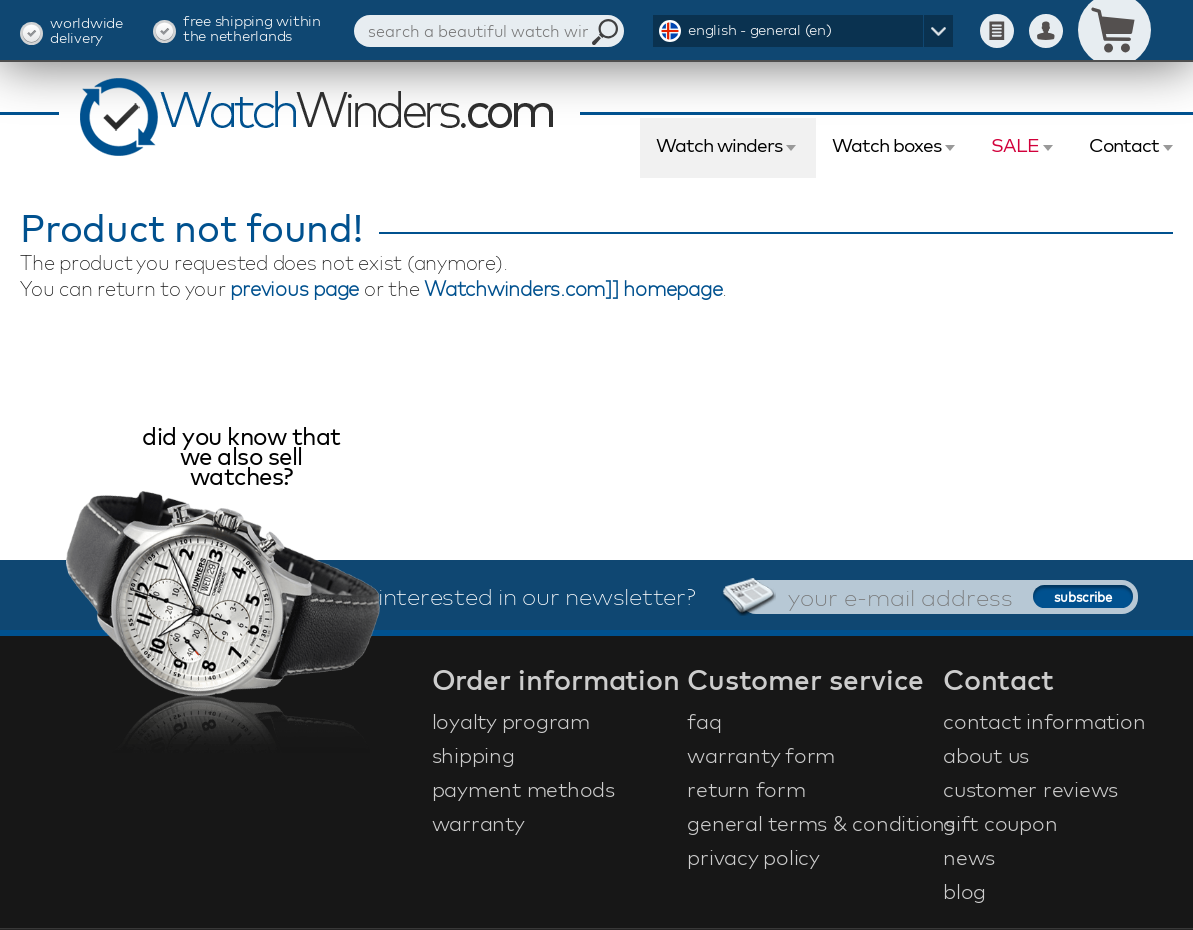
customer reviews (1030, 789)
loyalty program (511, 721)
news (969, 857)
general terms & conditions (812, 823)
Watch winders (719, 145)
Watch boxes (886, 145)
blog (964, 891)
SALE (1015, 145)
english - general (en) (760, 29)
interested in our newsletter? (537, 596)
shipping (473, 755)
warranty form (761, 755)
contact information (1044, 721)
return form (746, 789)
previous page (294, 288)
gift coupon (1000, 823)
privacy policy (753, 857)
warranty (478, 823)
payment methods (523, 789)
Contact (1124, 145)
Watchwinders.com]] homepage (573, 288)
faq (704, 721)
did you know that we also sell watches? (241, 458)
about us (986, 755)
